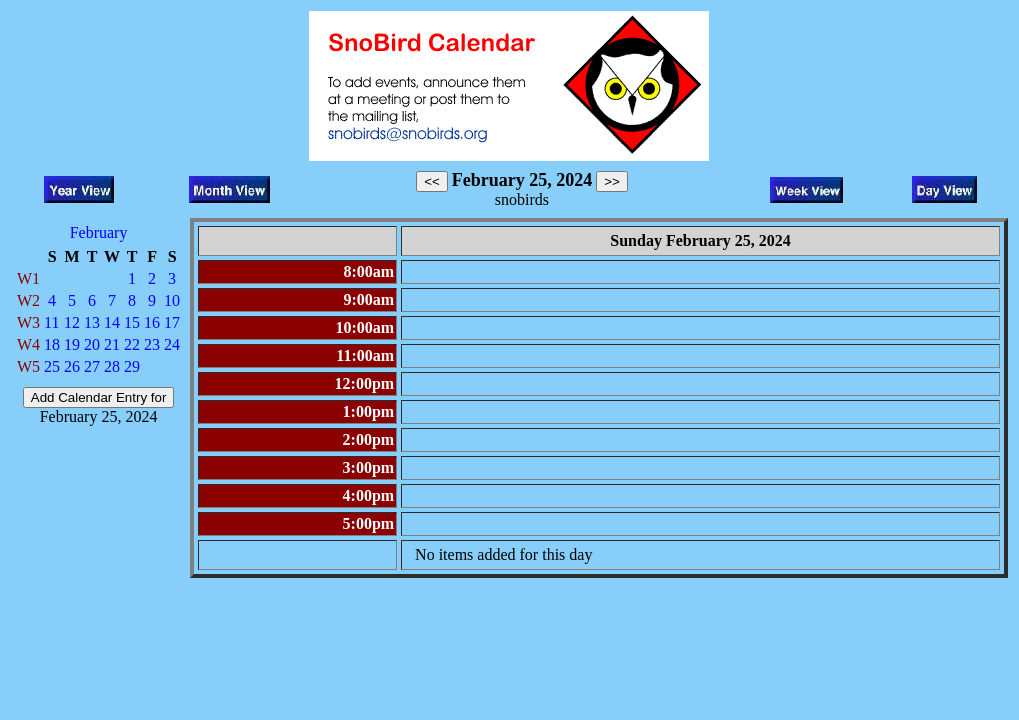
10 (172, 300)
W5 (28, 366)
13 (92, 322)
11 (51, 322)
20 (92, 344)
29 (132, 366)
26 (72, 366)
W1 (28, 278)
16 (152, 322)
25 (52, 366)
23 (152, 344)
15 (132, 322)
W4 (28, 344)
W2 (28, 300)
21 (112, 344)
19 (72, 344)
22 (132, 344)
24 (172, 344)
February (99, 232)
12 (72, 322)
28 (112, 366)
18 (52, 344)
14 (112, 322)
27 (92, 366)
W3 (28, 322)
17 (172, 322)
